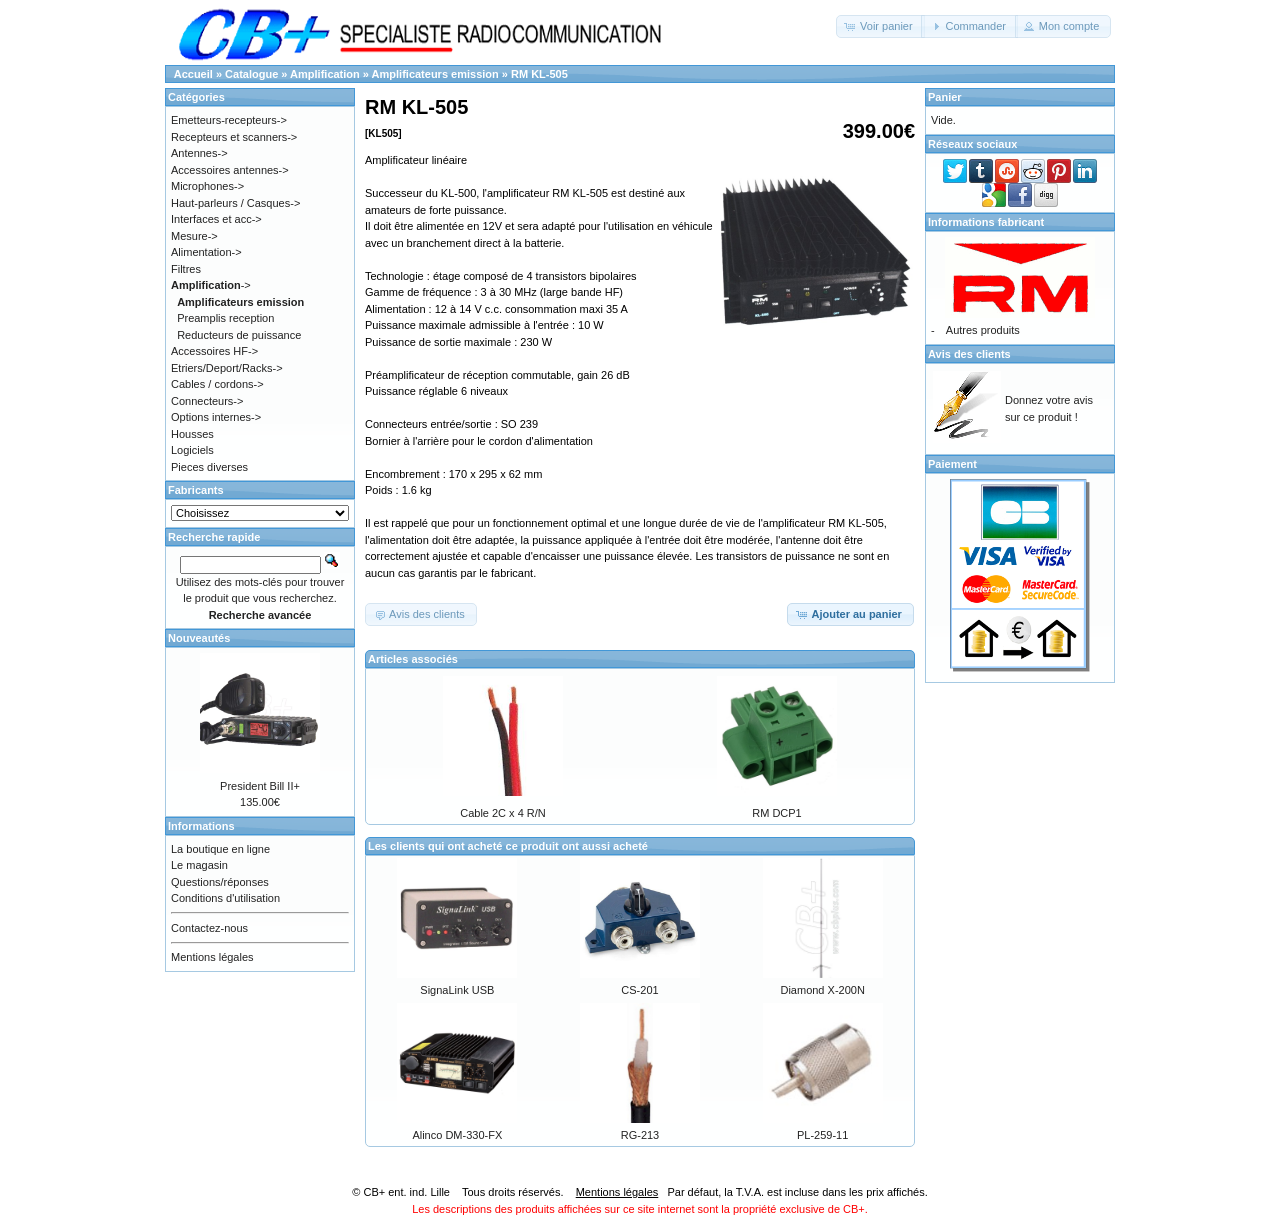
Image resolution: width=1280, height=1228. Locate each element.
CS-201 (639, 990)
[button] (880, 26)
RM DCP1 (777, 813)
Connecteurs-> (207, 401)
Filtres (186, 269)
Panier (945, 97)
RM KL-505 (539, 74)
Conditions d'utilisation (225, 898)
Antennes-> (199, 153)
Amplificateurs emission (435, 74)
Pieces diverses (209, 467)
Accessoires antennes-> (230, 170)
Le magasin (199, 865)
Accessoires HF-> (214, 351)
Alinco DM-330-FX (457, 1135)
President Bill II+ (260, 786)
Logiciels (192, 450)
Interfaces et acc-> (216, 219)
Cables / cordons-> (217, 384)
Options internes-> (216, 417)
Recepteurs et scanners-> (234, 137)
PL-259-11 (822, 1135)
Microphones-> (207, 186)
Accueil (193, 74)
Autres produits (983, 330)
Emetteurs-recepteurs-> (229, 120)
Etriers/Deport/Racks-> (227, 368)
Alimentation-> (206, 252)
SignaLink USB (457, 990)
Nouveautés (199, 638)
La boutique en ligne (220, 849)
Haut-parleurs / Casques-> (235, 203)
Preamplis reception (225, 318)
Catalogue (251, 74)
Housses (192, 434)
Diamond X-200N (822, 990)
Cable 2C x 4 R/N (503, 813)
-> (211, 285)
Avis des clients (969, 354)
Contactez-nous (209, 928)
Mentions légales (212, 957)
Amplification (325, 74)
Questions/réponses (220, 882)
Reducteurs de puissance (239, 335)
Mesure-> (194, 236)
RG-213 (640, 1135)
